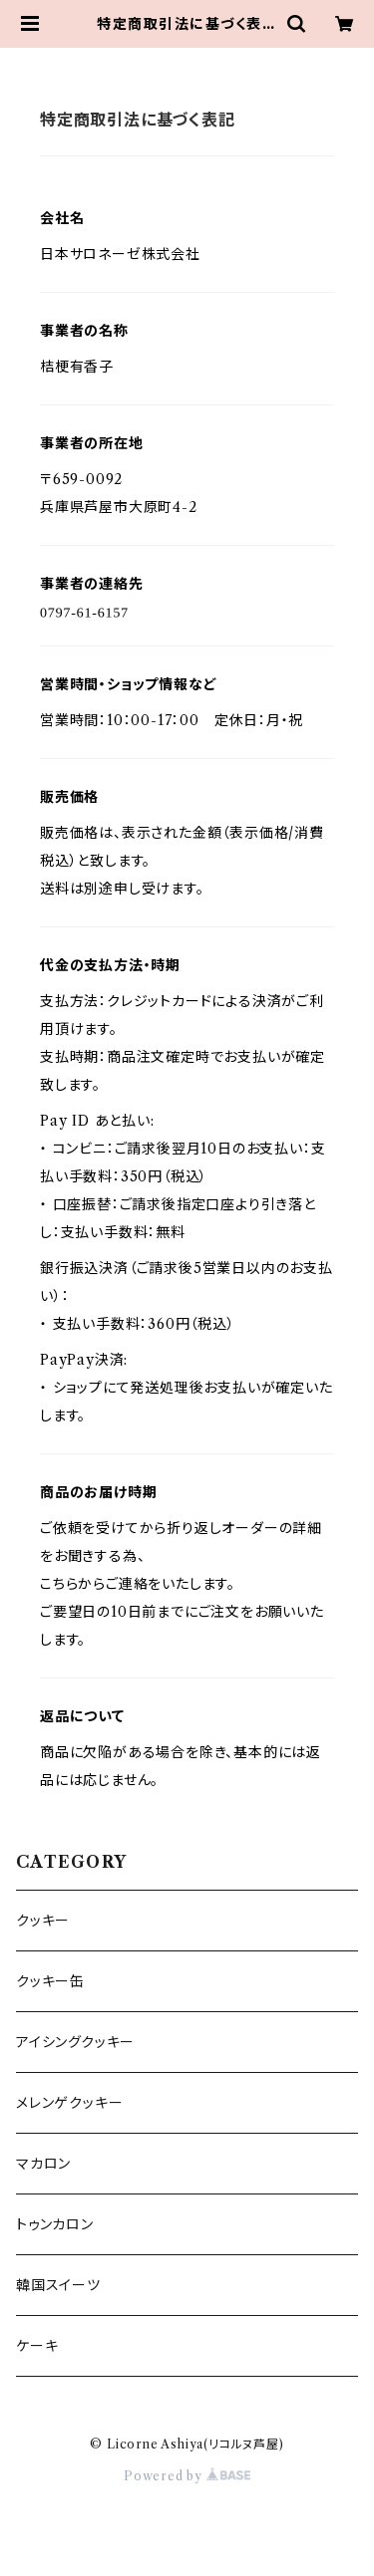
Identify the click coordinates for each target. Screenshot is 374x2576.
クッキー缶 (50, 1981)
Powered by (187, 2475)
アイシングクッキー (75, 2042)
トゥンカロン (55, 2224)
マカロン (43, 2164)
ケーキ (37, 2346)
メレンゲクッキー (69, 2103)
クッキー (43, 1921)
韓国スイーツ (58, 2285)
